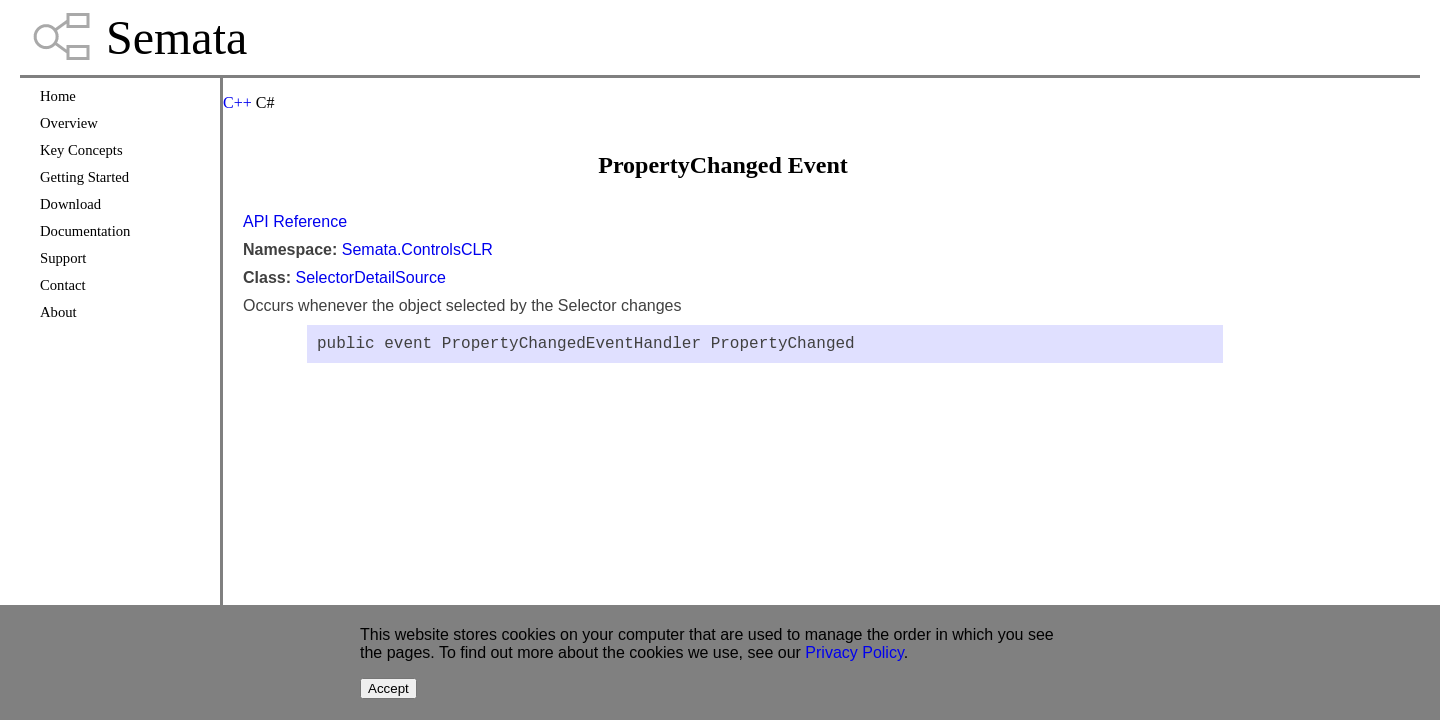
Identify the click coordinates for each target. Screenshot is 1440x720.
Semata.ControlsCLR (417, 249)
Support (63, 258)
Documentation (85, 231)
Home (58, 96)
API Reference (295, 221)
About (58, 312)
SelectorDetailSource (370, 277)
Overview (69, 123)
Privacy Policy (854, 652)
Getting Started (84, 177)
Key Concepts (81, 150)
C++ (237, 102)
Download (70, 204)
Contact (63, 285)
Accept (388, 688)
